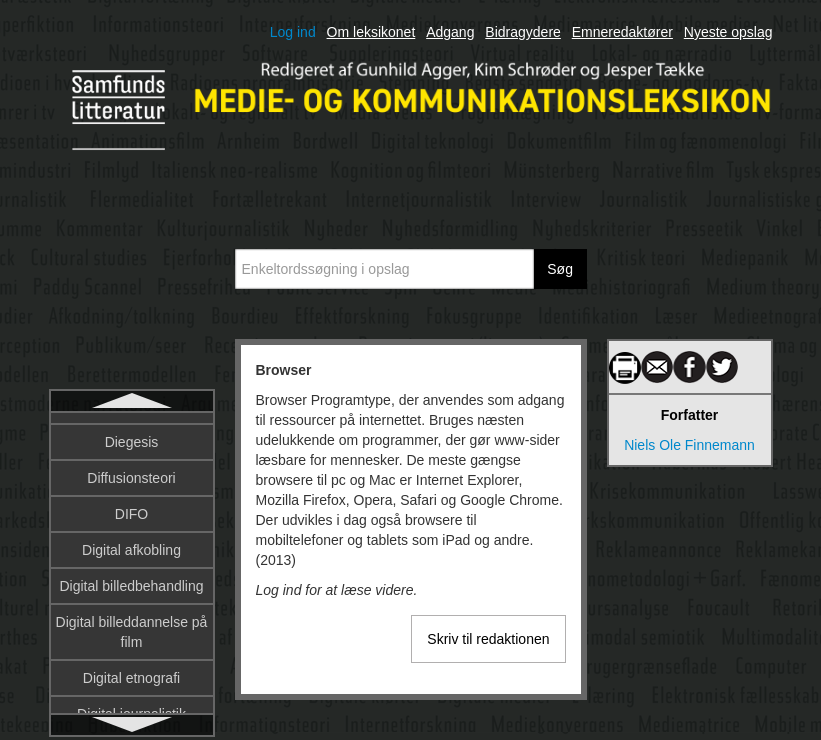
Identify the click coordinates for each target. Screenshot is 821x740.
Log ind (293, 32)
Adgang (450, 32)
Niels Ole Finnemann (689, 445)
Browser (131, 432)
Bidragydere (523, 32)
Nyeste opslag (728, 32)
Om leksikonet (371, 32)
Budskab (131, 576)
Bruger (131, 468)
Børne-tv (132, 648)
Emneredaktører (622, 32)
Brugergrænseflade (132, 504)
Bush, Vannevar (131, 612)
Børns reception (131, 684)
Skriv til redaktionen (488, 639)
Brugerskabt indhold (131, 540)
